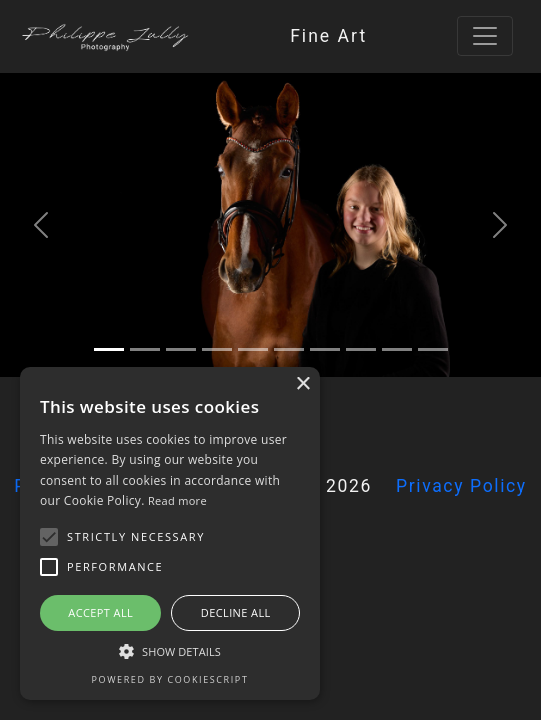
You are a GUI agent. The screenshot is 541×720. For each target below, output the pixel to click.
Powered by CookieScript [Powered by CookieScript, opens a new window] (170, 679)
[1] (145, 349)
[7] (361, 349)
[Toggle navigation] (485, 36)
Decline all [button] (236, 612)
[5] (289, 349)
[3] (217, 349)
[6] (325, 349)
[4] (253, 349)
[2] (181, 349)
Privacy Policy (461, 486)
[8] (397, 349)
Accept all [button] (100, 612)
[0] (109, 349)
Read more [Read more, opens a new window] (177, 500)
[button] (49, 537)
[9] (433, 349)
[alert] (170, 533)
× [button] (302, 384)
